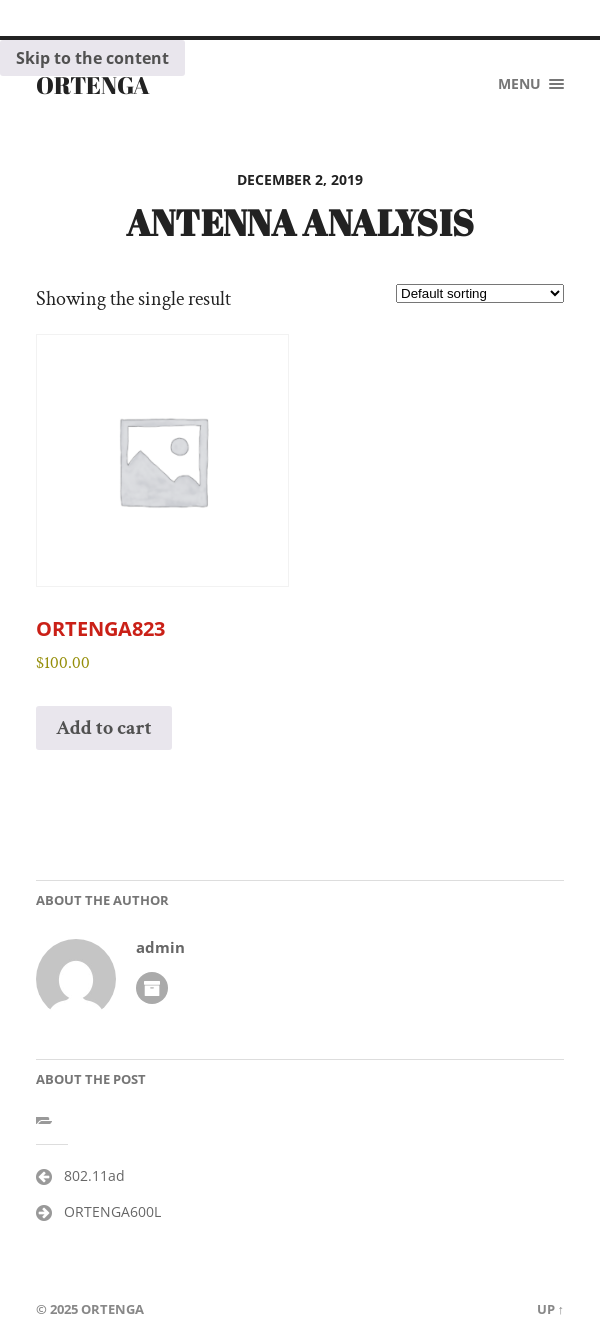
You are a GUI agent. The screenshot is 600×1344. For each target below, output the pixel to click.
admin (160, 947)
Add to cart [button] (104, 728)
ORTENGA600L (112, 1211)
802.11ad (94, 1175)
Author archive (152, 988)
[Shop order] (480, 293)
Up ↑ (550, 1309)
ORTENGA (93, 85)
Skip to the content (92, 58)
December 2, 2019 (300, 179)
